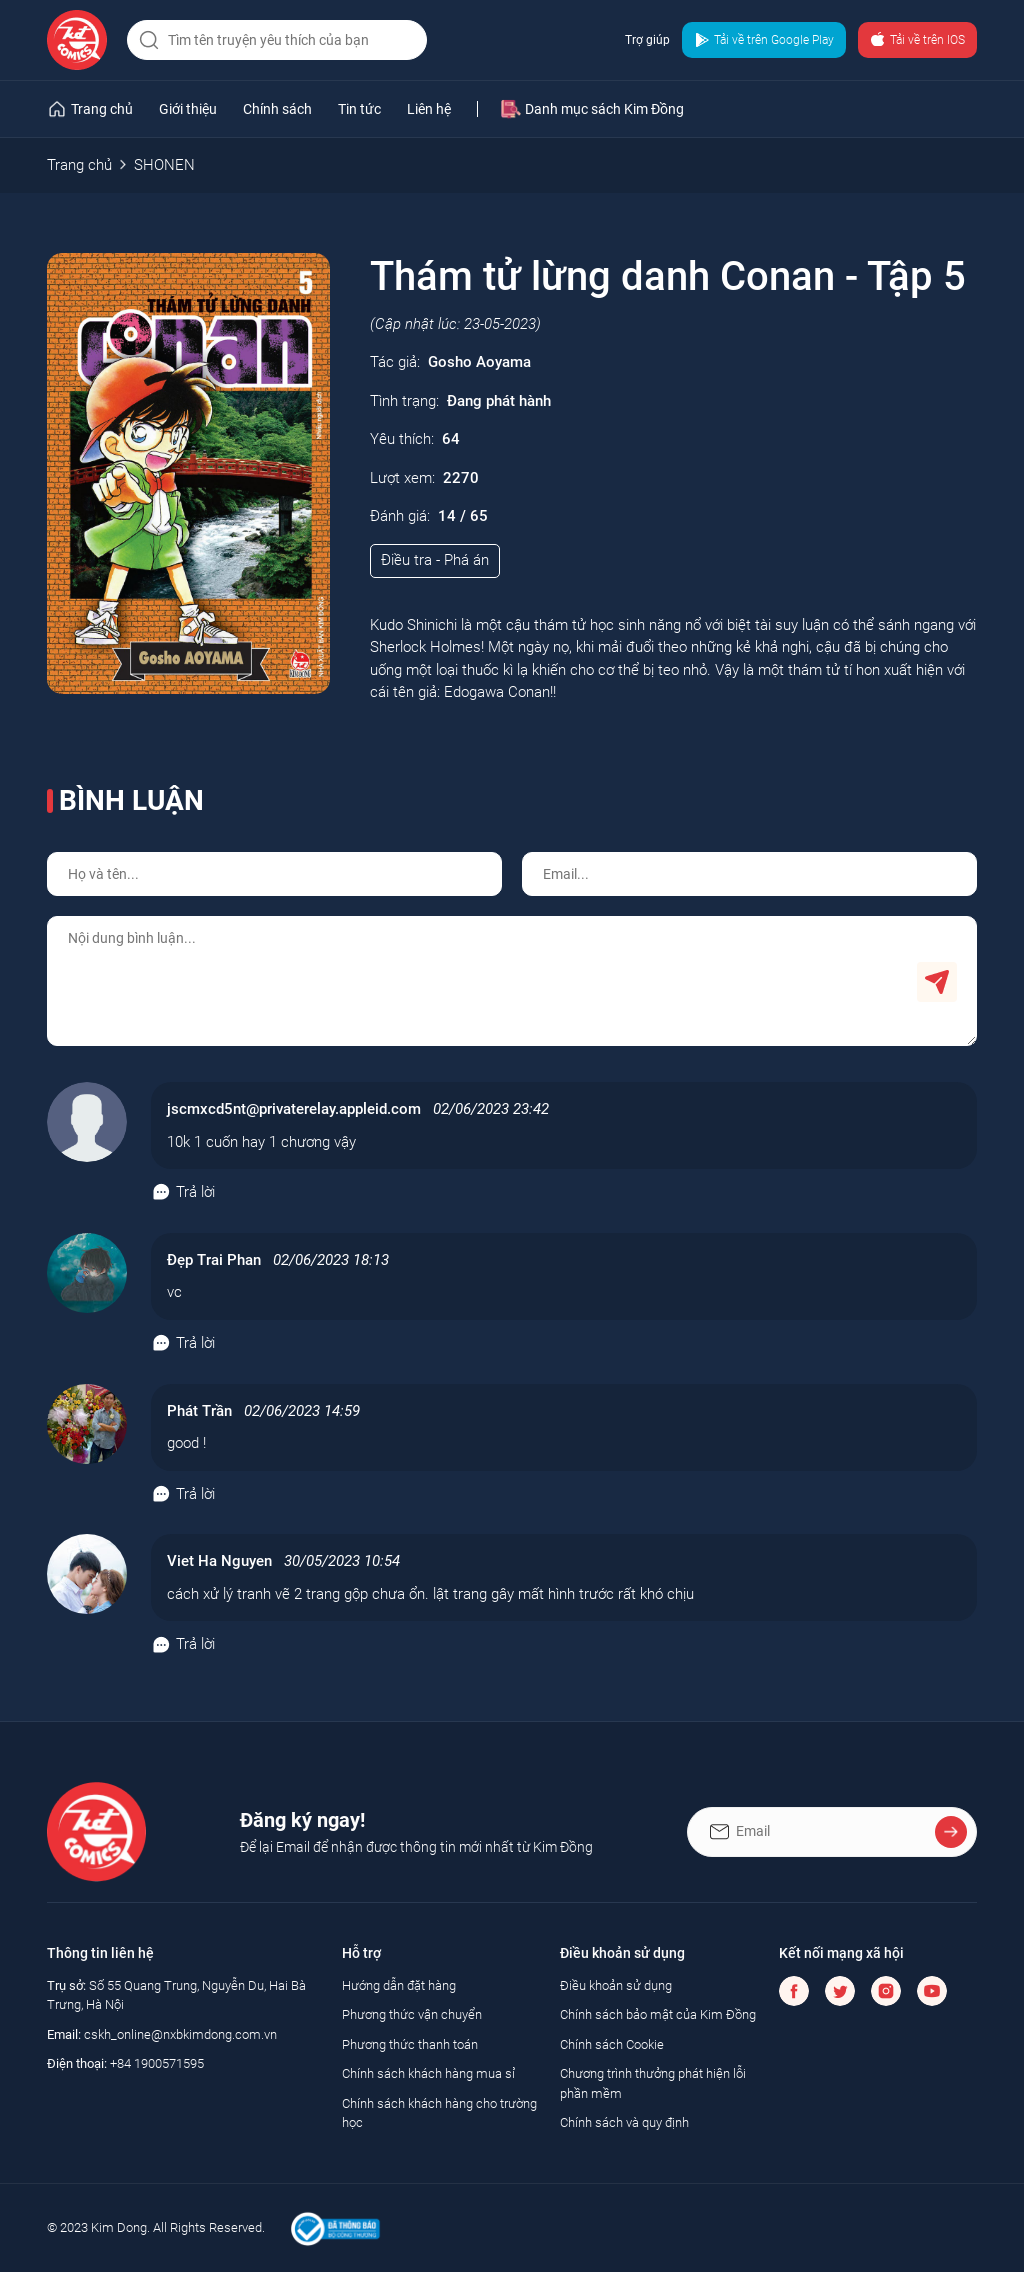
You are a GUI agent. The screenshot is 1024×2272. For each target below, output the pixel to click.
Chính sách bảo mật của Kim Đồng (658, 2014)
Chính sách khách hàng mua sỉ (428, 2073)
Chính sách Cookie (612, 2044)
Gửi (937, 982)
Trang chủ (79, 165)
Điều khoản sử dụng (616, 1985)
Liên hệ (429, 109)
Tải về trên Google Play (764, 40)
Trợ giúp (647, 40)
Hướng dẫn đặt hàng (399, 1985)
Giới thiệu (188, 109)
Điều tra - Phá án (435, 560)
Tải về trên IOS (917, 40)
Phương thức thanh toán (410, 2044)
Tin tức (359, 109)
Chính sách (277, 109)
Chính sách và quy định (624, 2122)
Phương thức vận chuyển (412, 2014)
